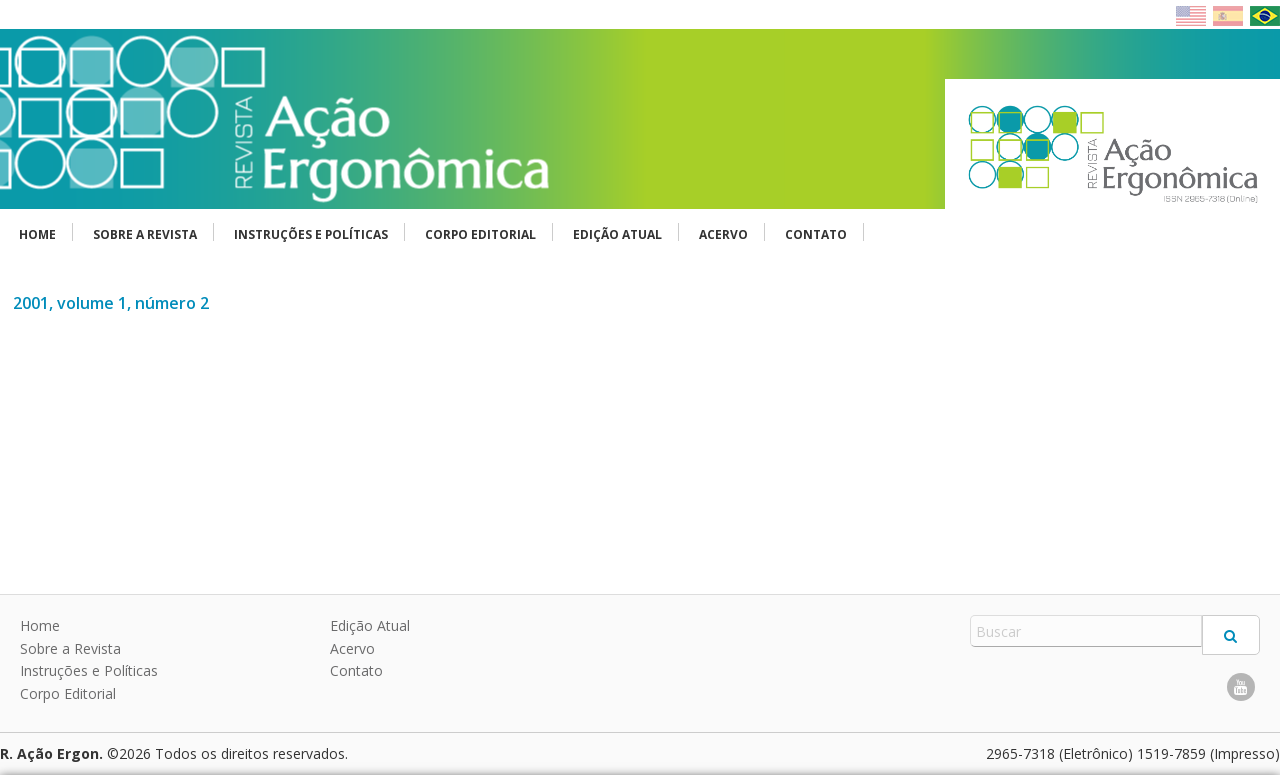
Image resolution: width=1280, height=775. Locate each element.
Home (37, 234)
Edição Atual (617, 234)
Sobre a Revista (145, 234)
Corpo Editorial (480, 234)
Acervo (723, 234)
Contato (816, 234)
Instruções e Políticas (311, 234)
